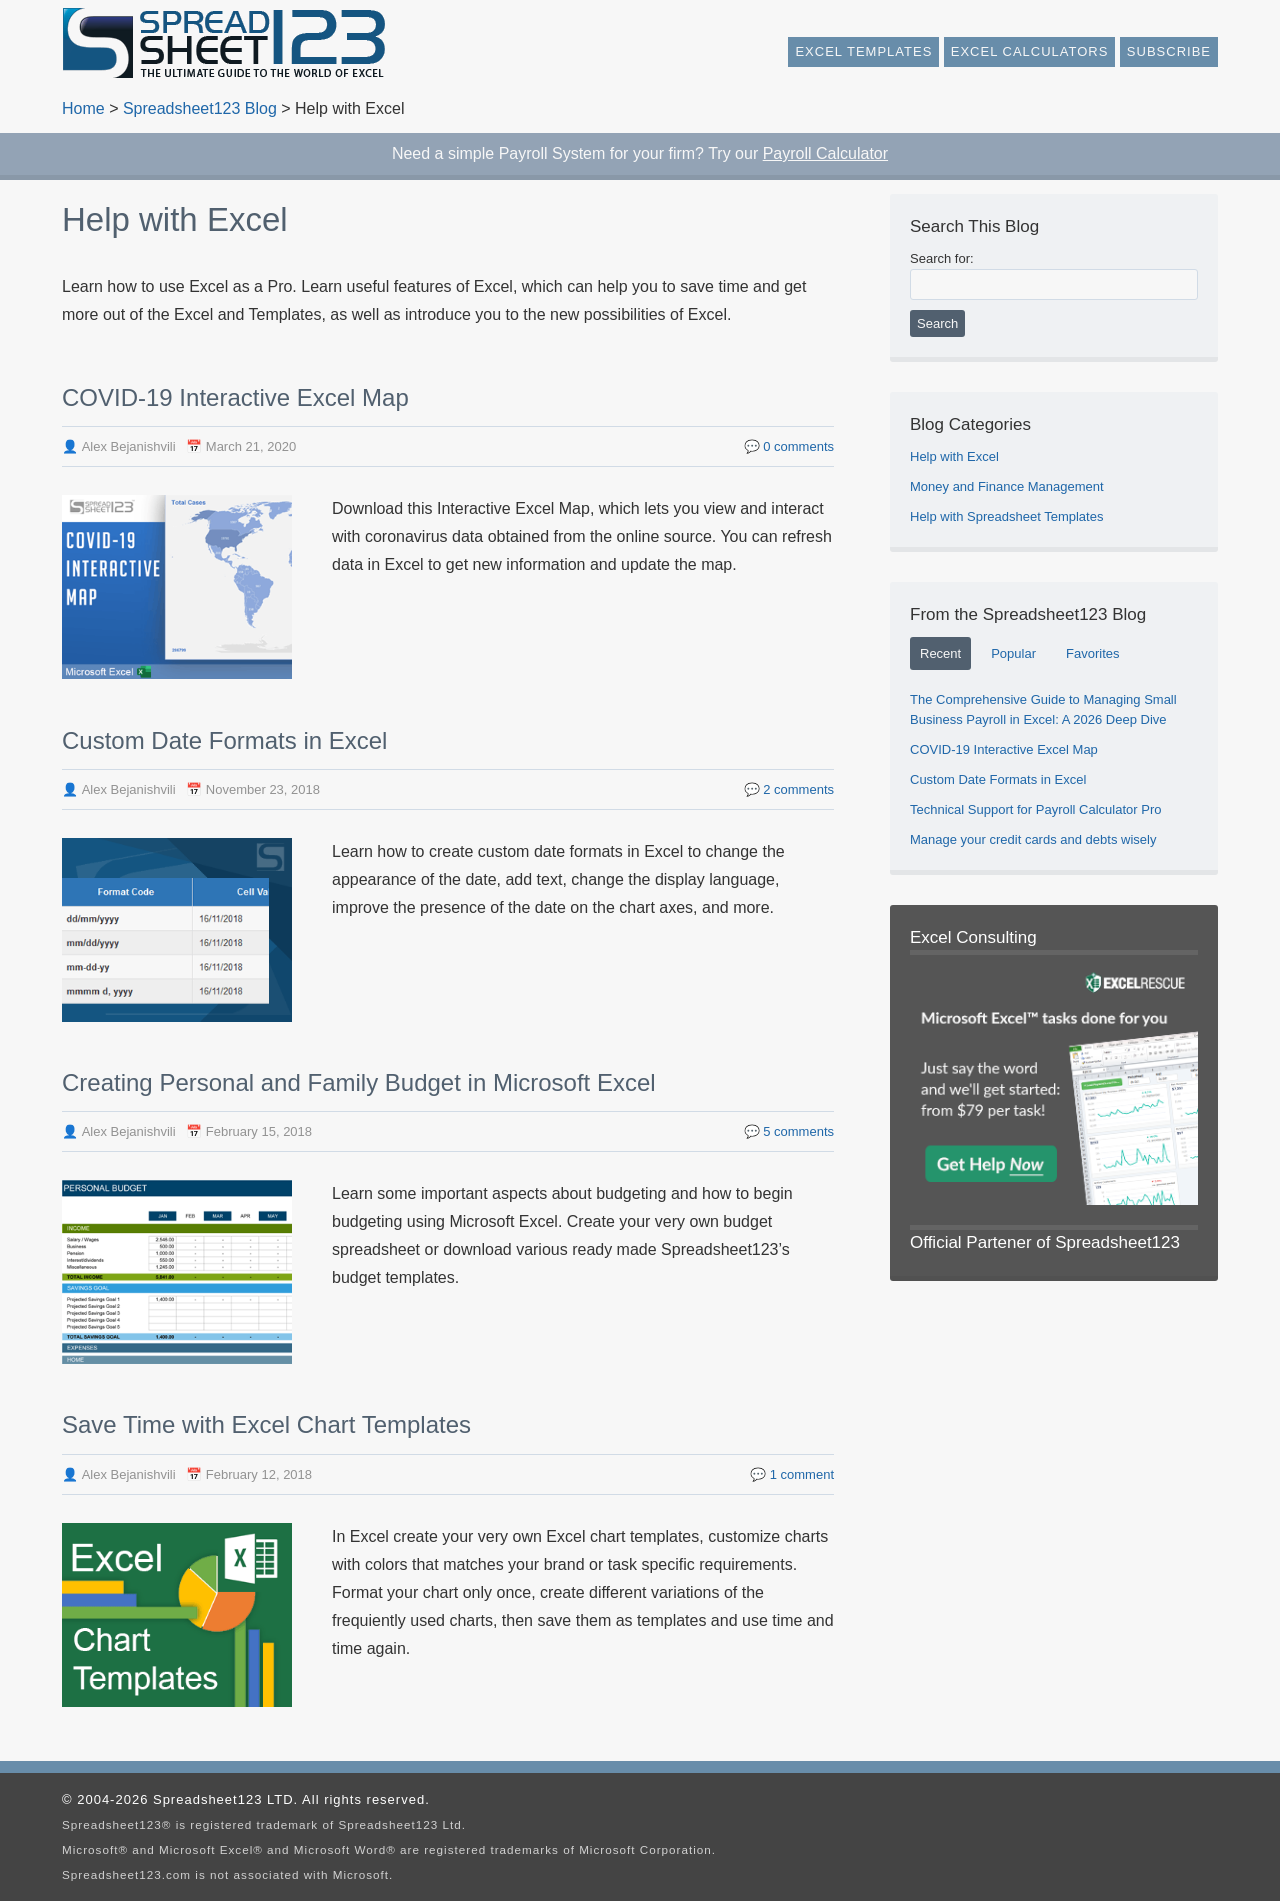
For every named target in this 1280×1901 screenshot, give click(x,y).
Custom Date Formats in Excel (224, 740)
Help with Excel (954, 456)
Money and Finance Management (1007, 486)
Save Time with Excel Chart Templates (266, 1424)
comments (798, 446)
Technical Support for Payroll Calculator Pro (1035, 809)
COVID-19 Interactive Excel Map (235, 397)
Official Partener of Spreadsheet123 (1045, 1242)
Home (83, 108)
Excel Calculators (1030, 51)
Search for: (942, 258)
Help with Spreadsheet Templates (1006, 516)
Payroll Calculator (825, 153)
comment (802, 1474)
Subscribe (1169, 51)
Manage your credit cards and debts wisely (1033, 839)
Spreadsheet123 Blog (200, 108)
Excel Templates (863, 51)
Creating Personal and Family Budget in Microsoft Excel (359, 1082)
